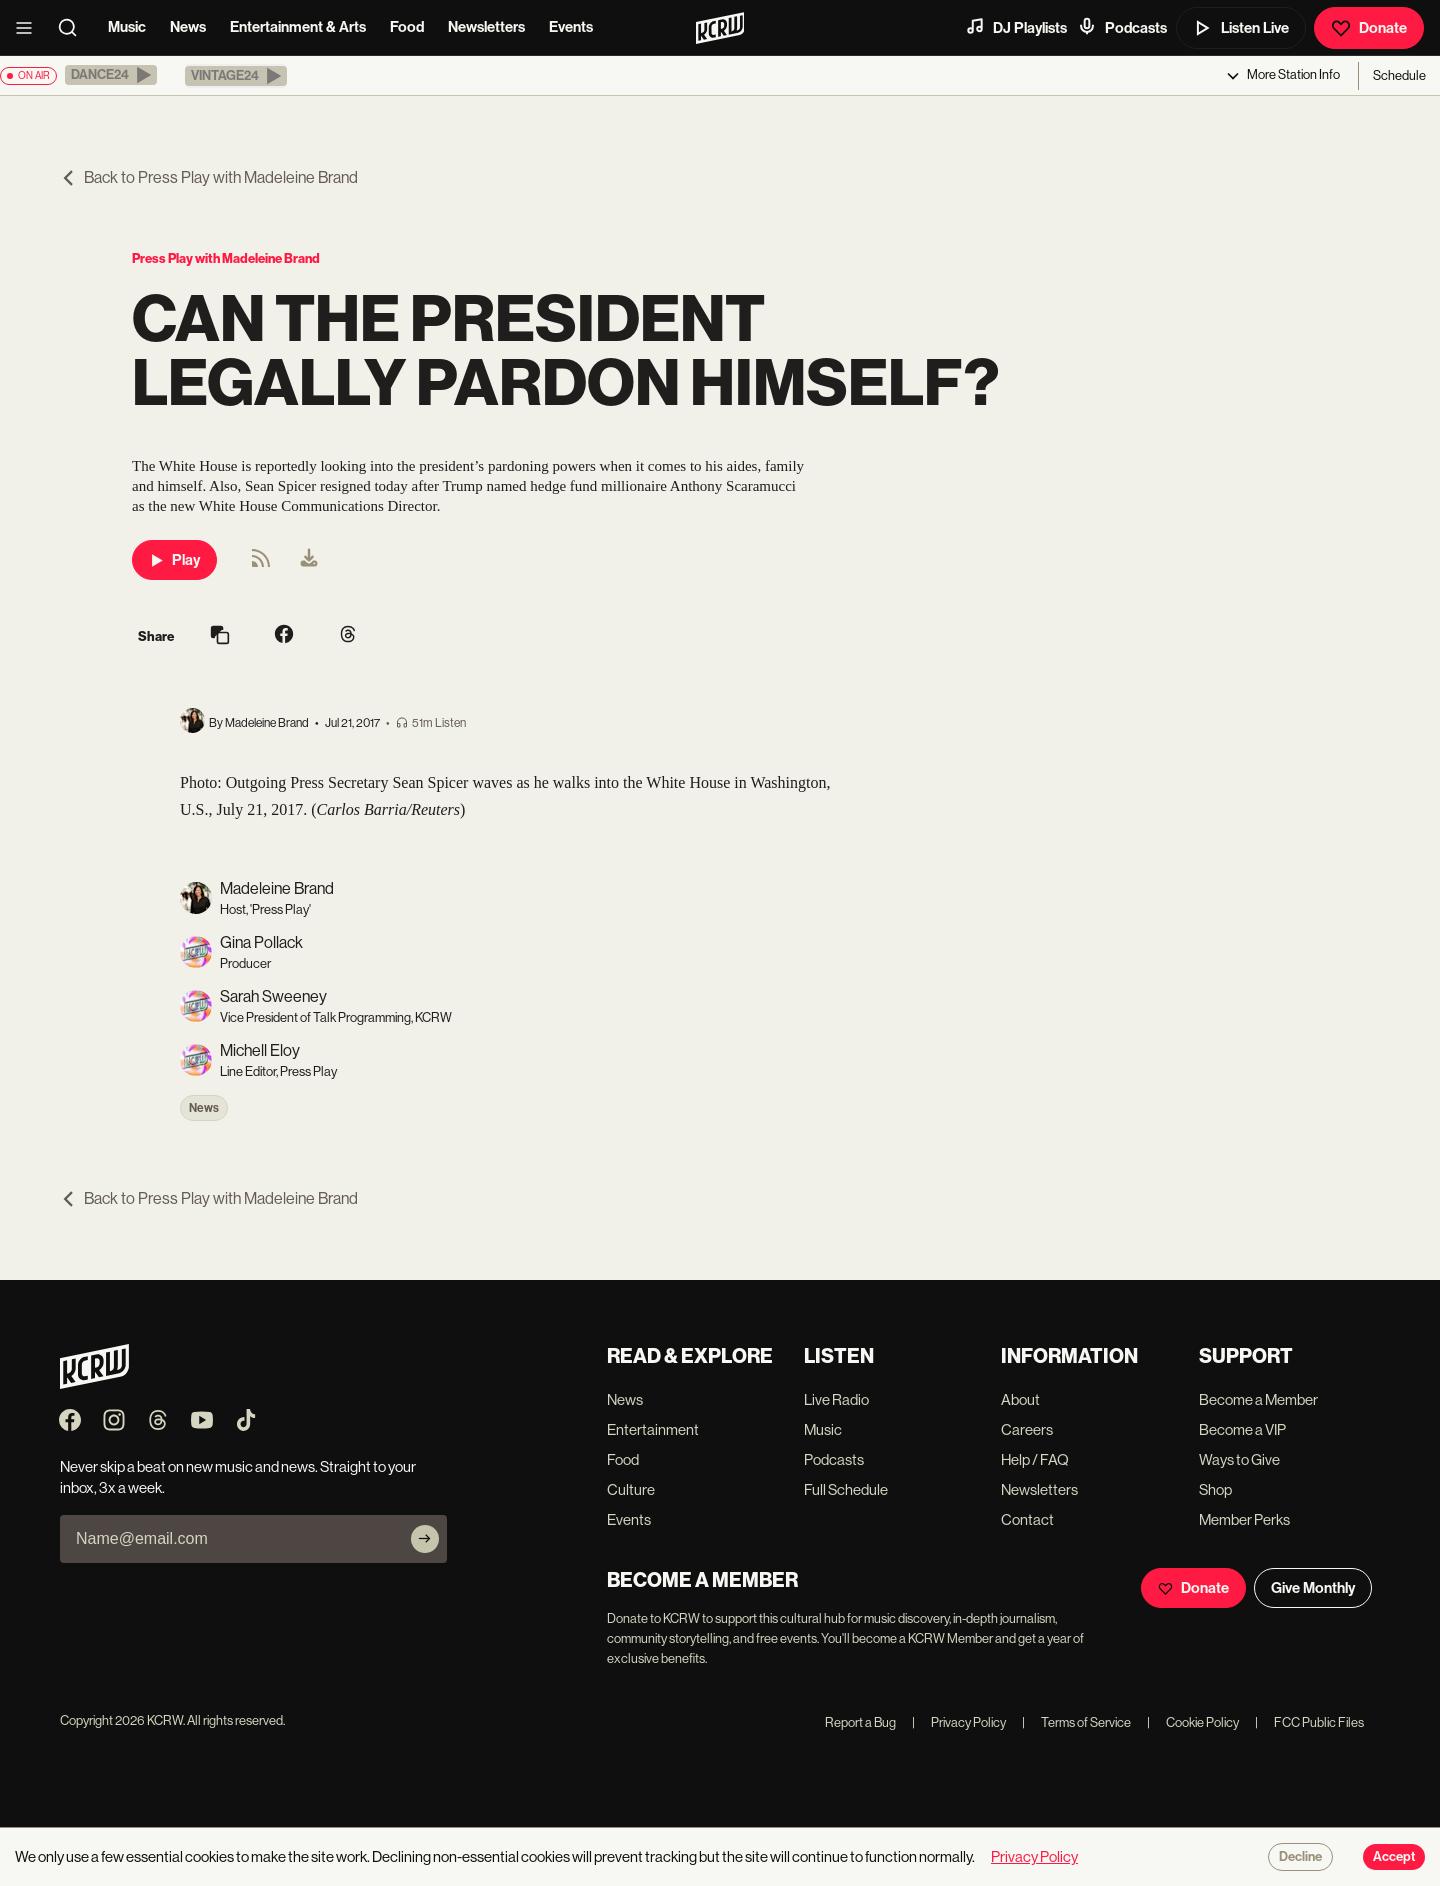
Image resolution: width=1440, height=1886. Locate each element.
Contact (1027, 1519)
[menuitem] (309, 560)
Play (174, 560)
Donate (1369, 28)
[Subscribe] (425, 1539)
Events (571, 27)
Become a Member (1258, 1399)
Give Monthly (1313, 1588)
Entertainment (653, 1429)
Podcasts (1122, 27)
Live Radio (836, 1399)
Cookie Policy (1193, 1722)
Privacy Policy (959, 1722)
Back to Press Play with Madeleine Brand (209, 177)
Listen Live (1241, 28)
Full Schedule (846, 1489)
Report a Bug (860, 1722)
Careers (1027, 1429)
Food (407, 27)
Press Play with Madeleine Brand (226, 258)
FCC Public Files (1309, 1722)
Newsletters (486, 27)
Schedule (1399, 75)
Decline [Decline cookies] (1300, 1857)
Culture (631, 1489)
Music (127, 27)
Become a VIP (1242, 1429)
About (1020, 1399)
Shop (1215, 1489)
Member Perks (1244, 1519)
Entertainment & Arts (298, 27)
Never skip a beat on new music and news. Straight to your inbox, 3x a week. (238, 1477)
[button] (111, 75)
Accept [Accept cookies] (1394, 1857)
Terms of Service (1076, 1722)
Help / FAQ (1035, 1459)
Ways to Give (1239, 1459)
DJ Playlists (1016, 27)
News (188, 27)
